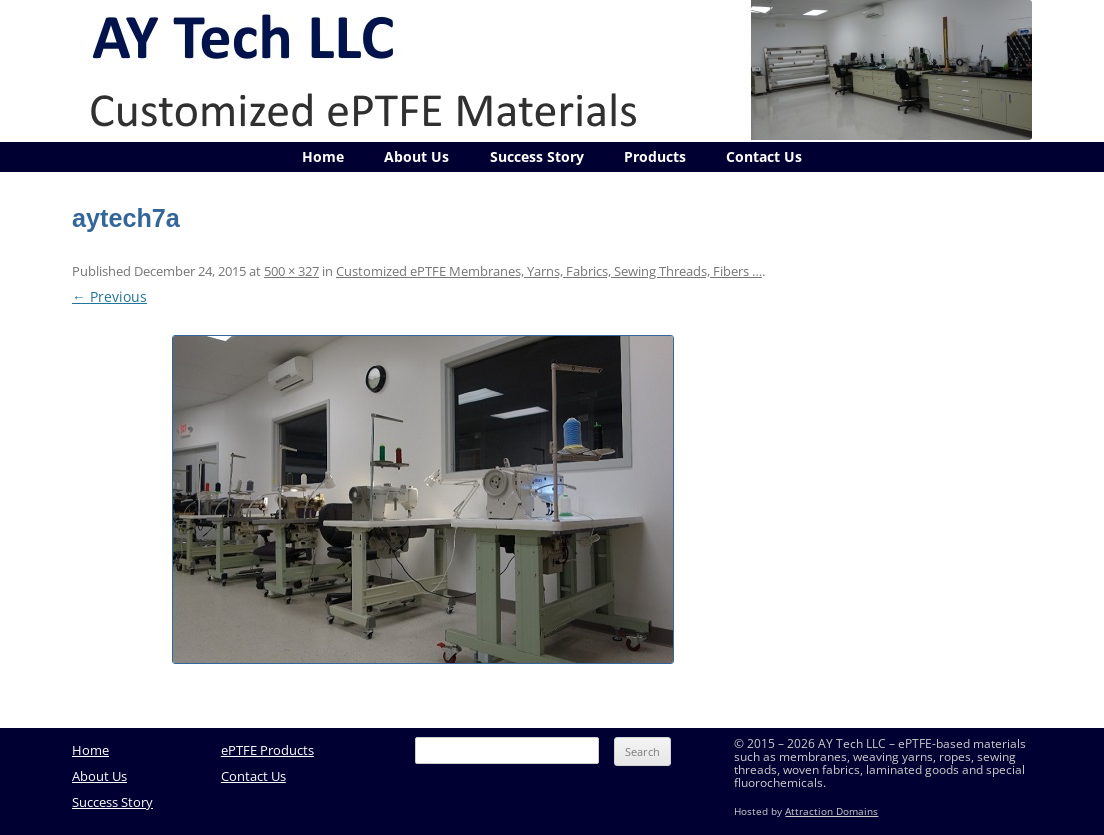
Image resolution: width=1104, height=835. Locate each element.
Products (655, 156)
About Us (416, 156)
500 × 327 (291, 271)
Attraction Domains (831, 811)
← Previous (109, 296)
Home (323, 156)
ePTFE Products (267, 750)
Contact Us (764, 156)
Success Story (537, 156)
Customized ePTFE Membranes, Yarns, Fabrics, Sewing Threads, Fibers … (549, 271)
